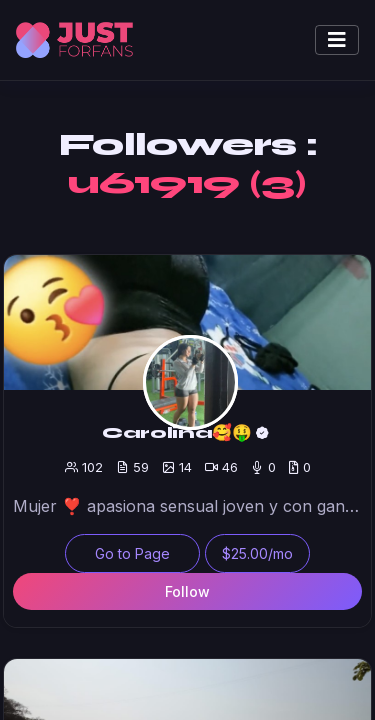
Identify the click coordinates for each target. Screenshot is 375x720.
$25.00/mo (257, 553)
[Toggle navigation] (337, 40)
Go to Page (132, 553)
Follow (187, 591)
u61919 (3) (187, 182)
